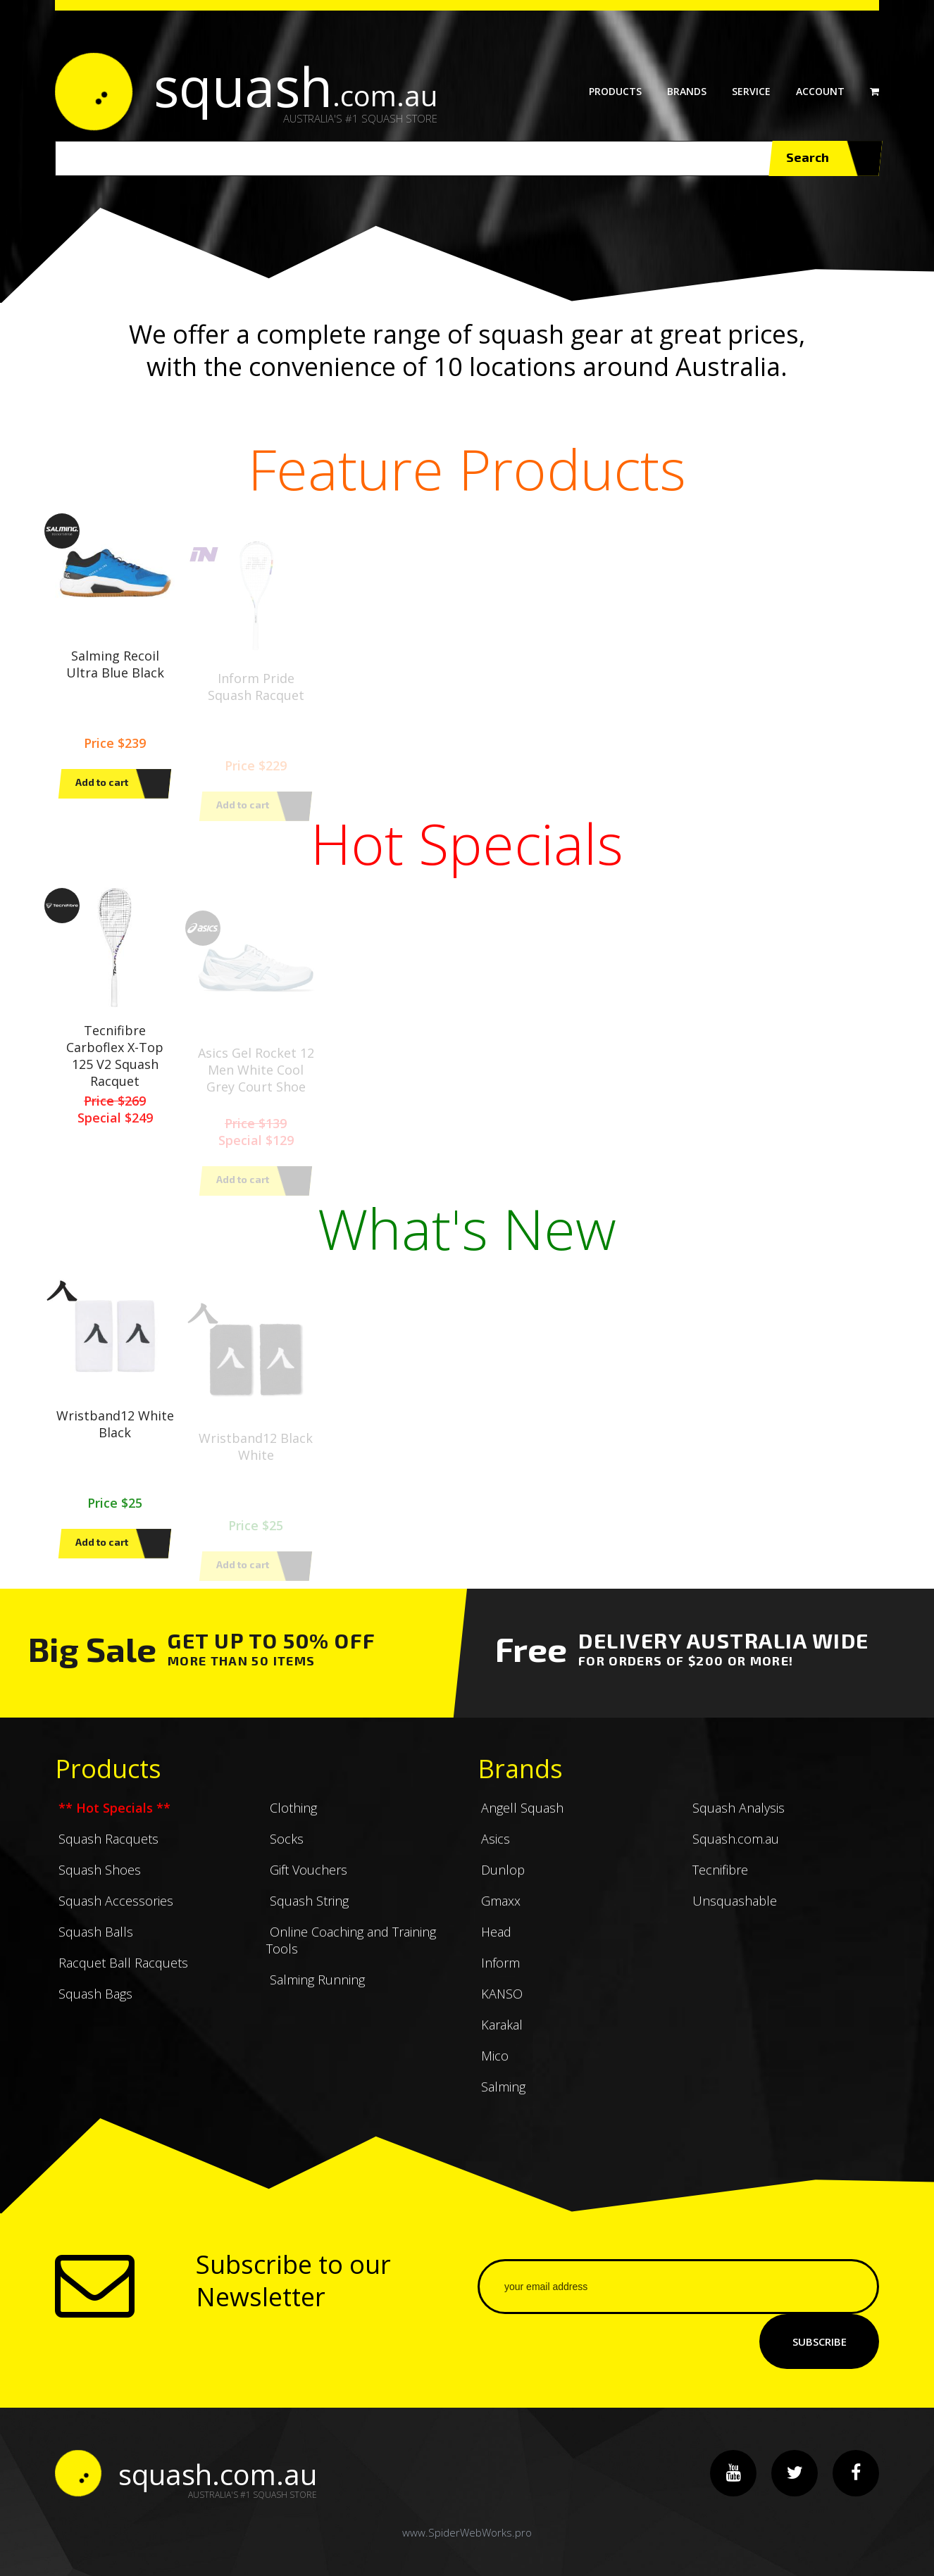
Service (751, 91)
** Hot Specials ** (112, 1822)
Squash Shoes (98, 1884)
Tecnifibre (718, 1884)
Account (820, 91)
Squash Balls (94, 1946)
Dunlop (501, 1884)
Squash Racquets (106, 1853)
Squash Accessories (114, 1915)
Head (494, 1946)
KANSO (500, 2008)
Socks (285, 1853)
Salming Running (315, 1994)
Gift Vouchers (306, 1884)
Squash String (307, 1915)
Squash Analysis (737, 1822)
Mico (493, 2070)
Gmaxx (499, 1915)
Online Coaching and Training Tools (351, 1955)
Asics (494, 1853)
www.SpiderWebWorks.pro (467, 2532)
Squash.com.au (734, 1853)
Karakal (500, 2039)
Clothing (291, 1822)
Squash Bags (93, 2008)
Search (825, 158)
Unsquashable (733, 1915)
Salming (501, 2101)
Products (615, 91)
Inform (499, 1977)
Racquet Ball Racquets (121, 1977)
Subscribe (819, 2341)
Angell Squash (520, 1822)
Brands (686, 91)
